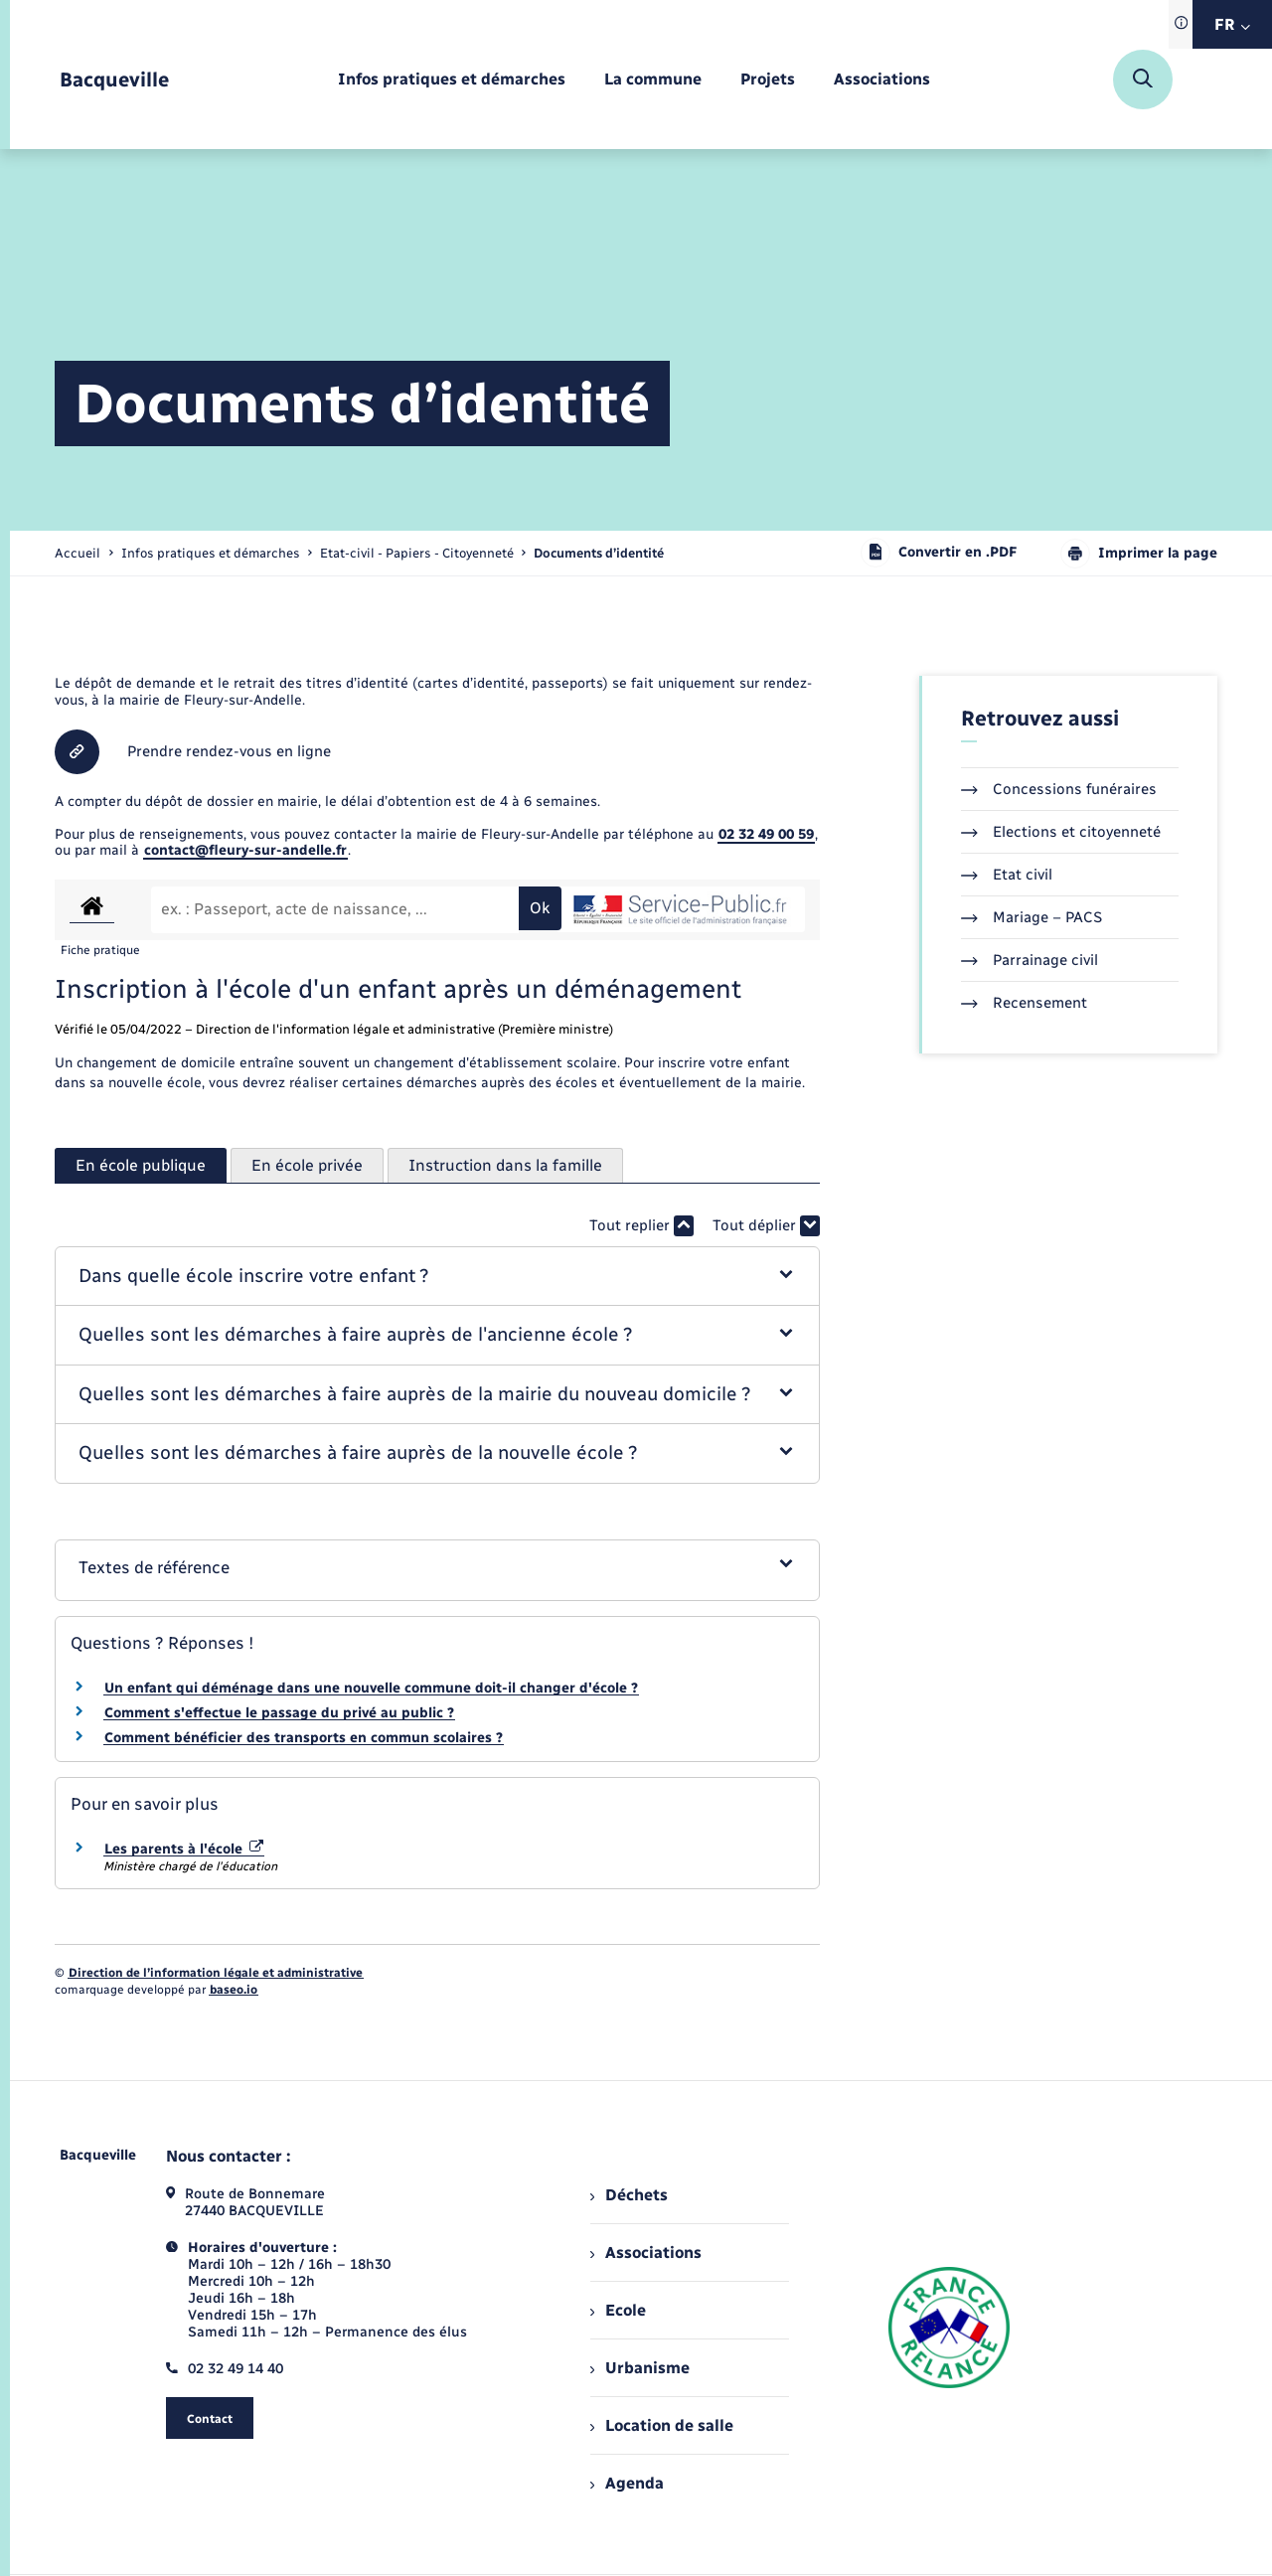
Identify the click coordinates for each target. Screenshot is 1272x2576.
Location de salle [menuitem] (661, 2425)
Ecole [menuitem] (618, 2310)
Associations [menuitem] (646, 2252)
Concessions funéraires (1059, 789)
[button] (438, 1276)
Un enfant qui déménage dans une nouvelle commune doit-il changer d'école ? (371, 1688)
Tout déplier (766, 1225)
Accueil (77, 553)
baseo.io (233, 1990)
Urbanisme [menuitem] (640, 2367)
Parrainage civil (1029, 960)
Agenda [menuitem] (627, 2483)
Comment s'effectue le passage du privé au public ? (279, 1712)
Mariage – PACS (1031, 917)
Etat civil (1006, 875)
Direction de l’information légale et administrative (216, 1973)
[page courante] (599, 553)
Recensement (1024, 1003)
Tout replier (641, 1225)
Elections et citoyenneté (1061, 832)
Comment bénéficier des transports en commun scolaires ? (303, 1737)
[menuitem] (451, 80)
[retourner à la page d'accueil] (114, 80)
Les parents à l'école (183, 1849)
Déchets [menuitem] (629, 2194)
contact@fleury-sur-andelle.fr (245, 850)
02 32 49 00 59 (766, 834)
